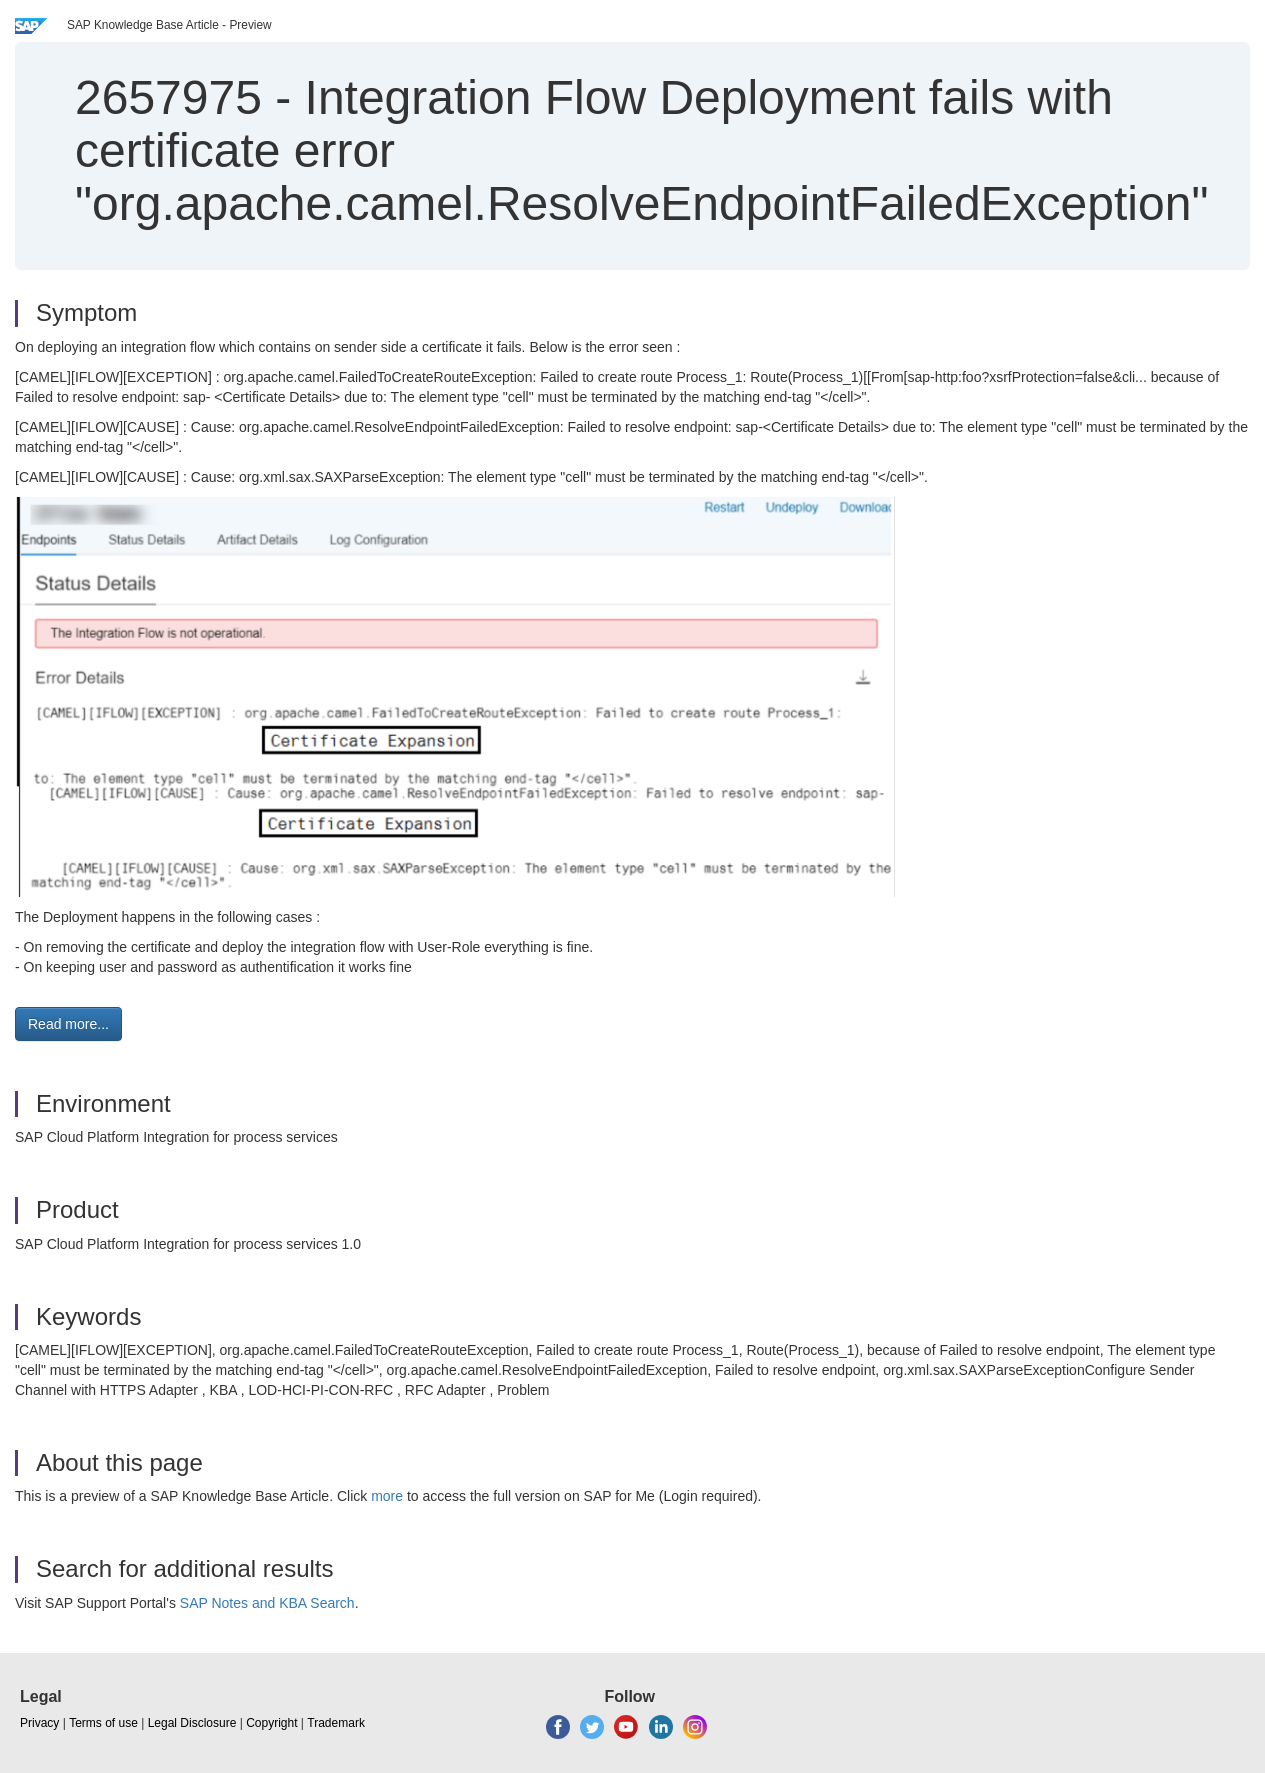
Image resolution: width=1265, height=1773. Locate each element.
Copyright (271, 1723)
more (387, 1496)
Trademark (336, 1723)
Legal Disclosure (192, 1723)
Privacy (39, 1723)
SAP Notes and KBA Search (267, 1603)
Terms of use (103, 1723)
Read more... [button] (68, 1024)
